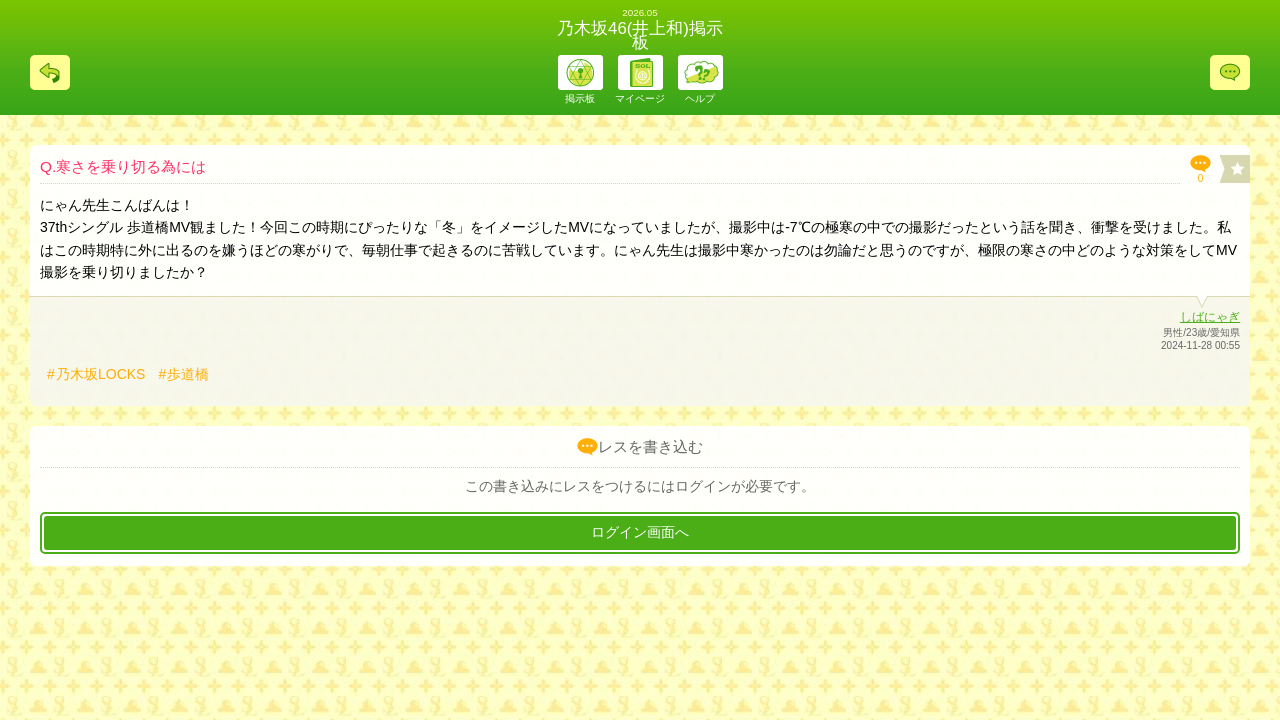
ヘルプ (700, 98)
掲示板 (580, 98)
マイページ (640, 98)
